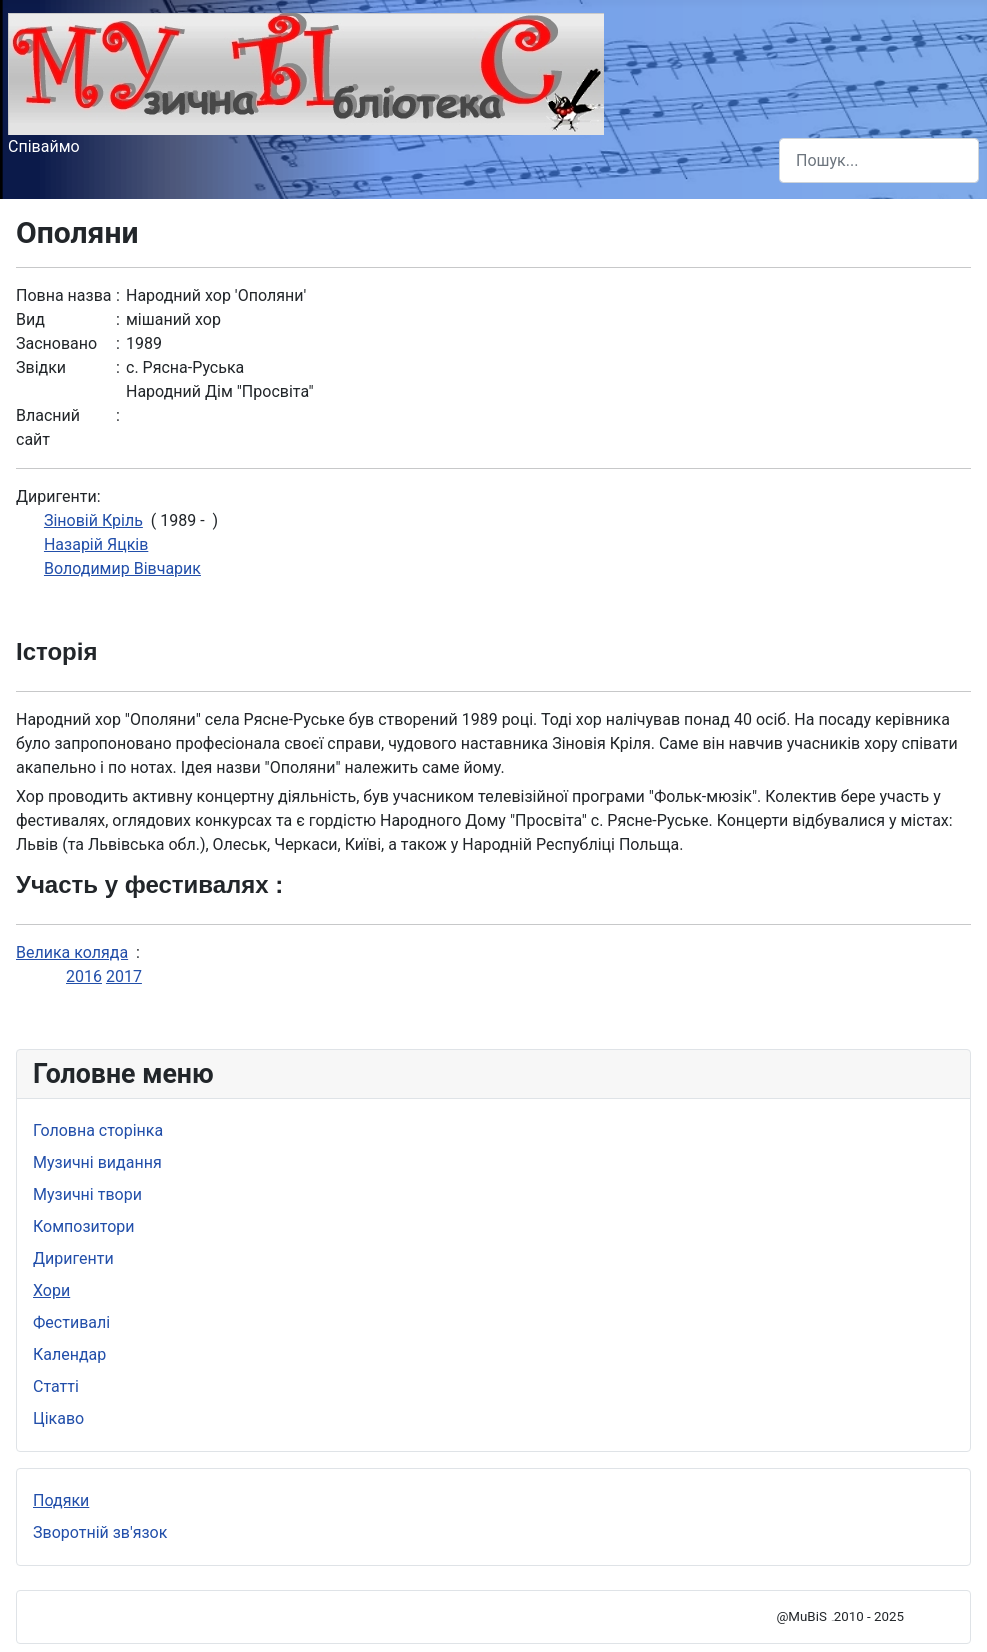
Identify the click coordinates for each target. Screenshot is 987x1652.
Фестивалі (71, 1322)
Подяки (61, 1500)
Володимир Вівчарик (122, 568)
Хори (51, 1290)
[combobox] (879, 160)
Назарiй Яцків (96, 544)
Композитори (84, 1226)
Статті (56, 1386)
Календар (69, 1354)
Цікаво (58, 1418)
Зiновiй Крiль (93, 520)
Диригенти (73, 1258)
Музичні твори (87, 1194)
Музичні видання (97, 1162)
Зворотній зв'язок (100, 1532)
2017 (124, 976)
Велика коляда (72, 952)
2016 (84, 976)
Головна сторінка (98, 1130)
